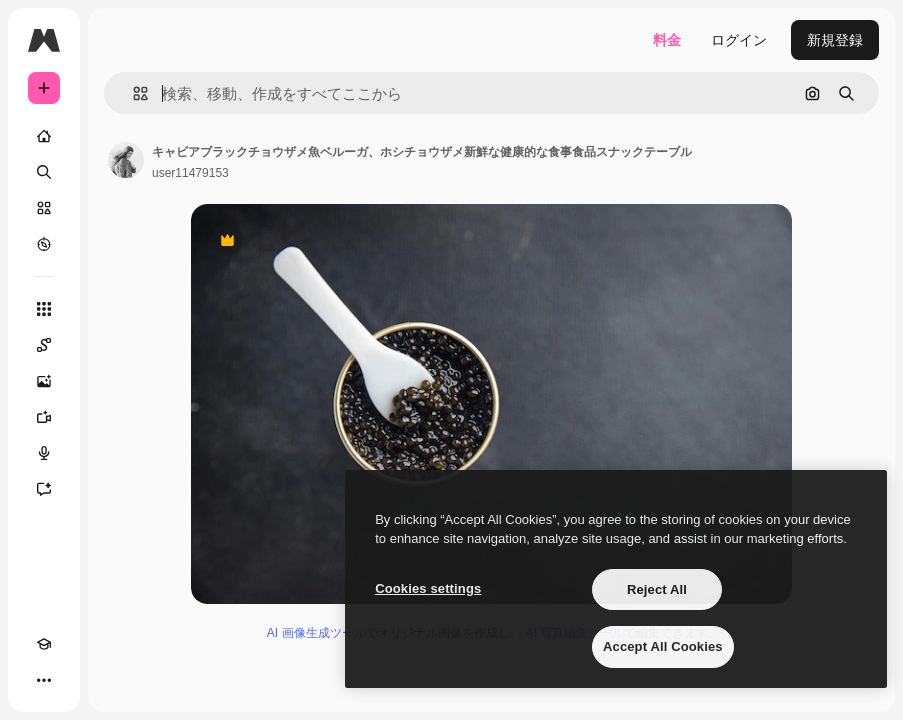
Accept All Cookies (663, 646)
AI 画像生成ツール (316, 633)
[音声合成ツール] (44, 453)
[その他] (44, 680)
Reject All (657, 589)
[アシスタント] (44, 489)
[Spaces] (44, 345)
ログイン (739, 40)
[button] (132, 93)
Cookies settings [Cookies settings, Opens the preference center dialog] (428, 588)
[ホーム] (44, 136)
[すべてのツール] (44, 309)
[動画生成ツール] (44, 417)
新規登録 (835, 40)
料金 (667, 40)
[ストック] (44, 208)
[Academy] (44, 644)
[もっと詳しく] (44, 244)
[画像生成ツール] (44, 381)
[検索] (44, 172)
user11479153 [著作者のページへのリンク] (190, 173)
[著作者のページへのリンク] (126, 160)
